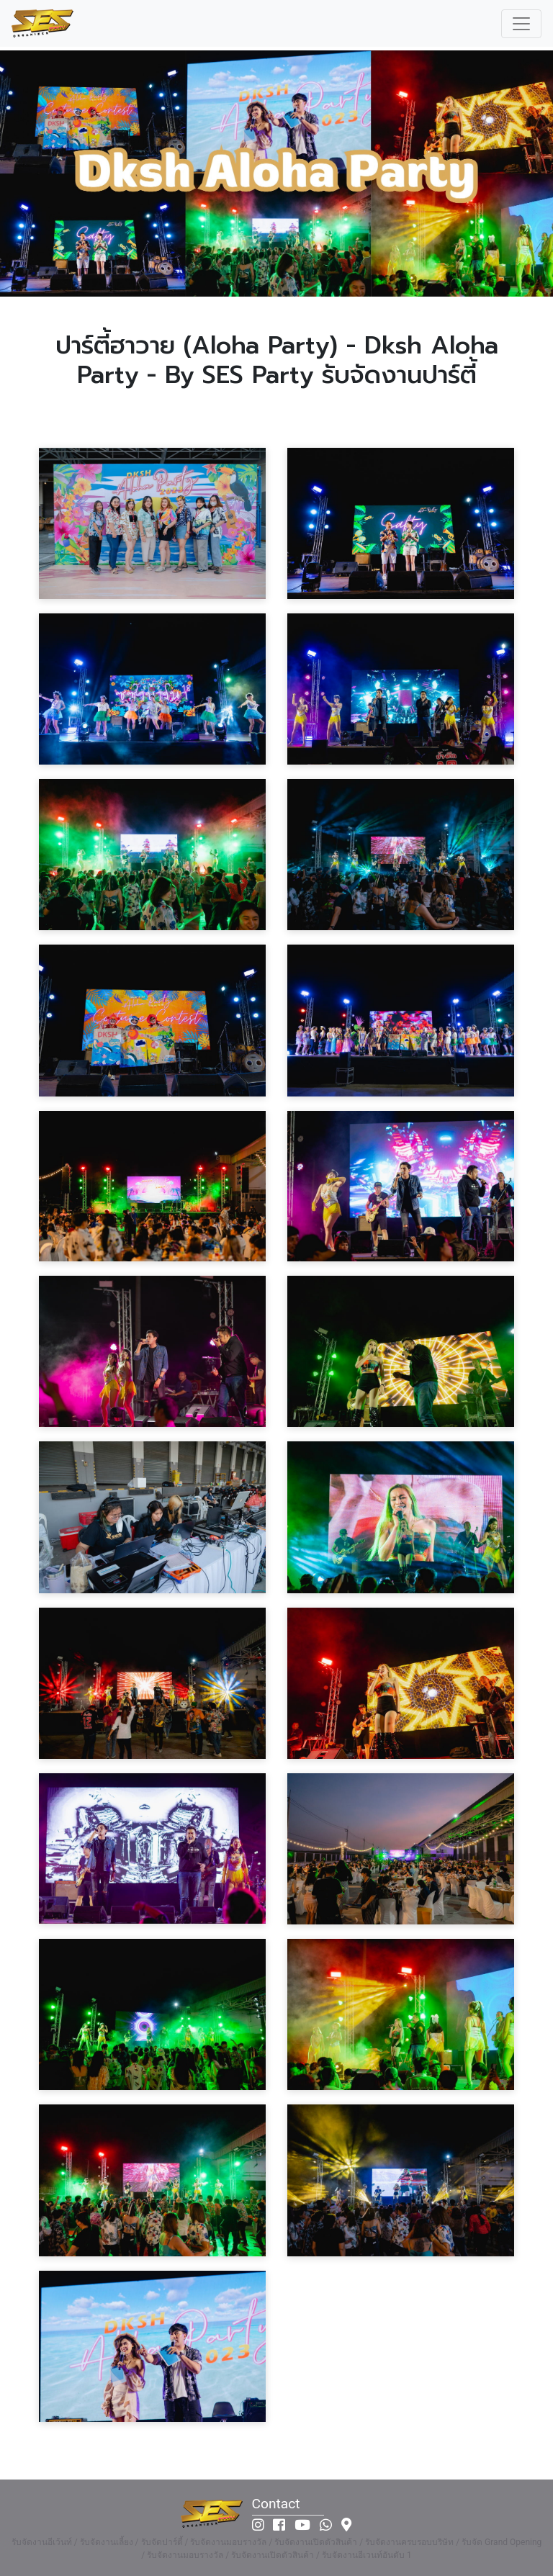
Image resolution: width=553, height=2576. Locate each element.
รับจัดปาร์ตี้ (162, 2542)
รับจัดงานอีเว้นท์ (42, 2542)
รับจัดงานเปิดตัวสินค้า (315, 2542)
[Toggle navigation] (521, 23)
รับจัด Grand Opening (501, 2542)
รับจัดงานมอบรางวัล (228, 2542)
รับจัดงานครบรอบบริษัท (409, 2542)
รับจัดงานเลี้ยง (106, 2542)
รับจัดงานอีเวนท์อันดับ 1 (367, 2555)
